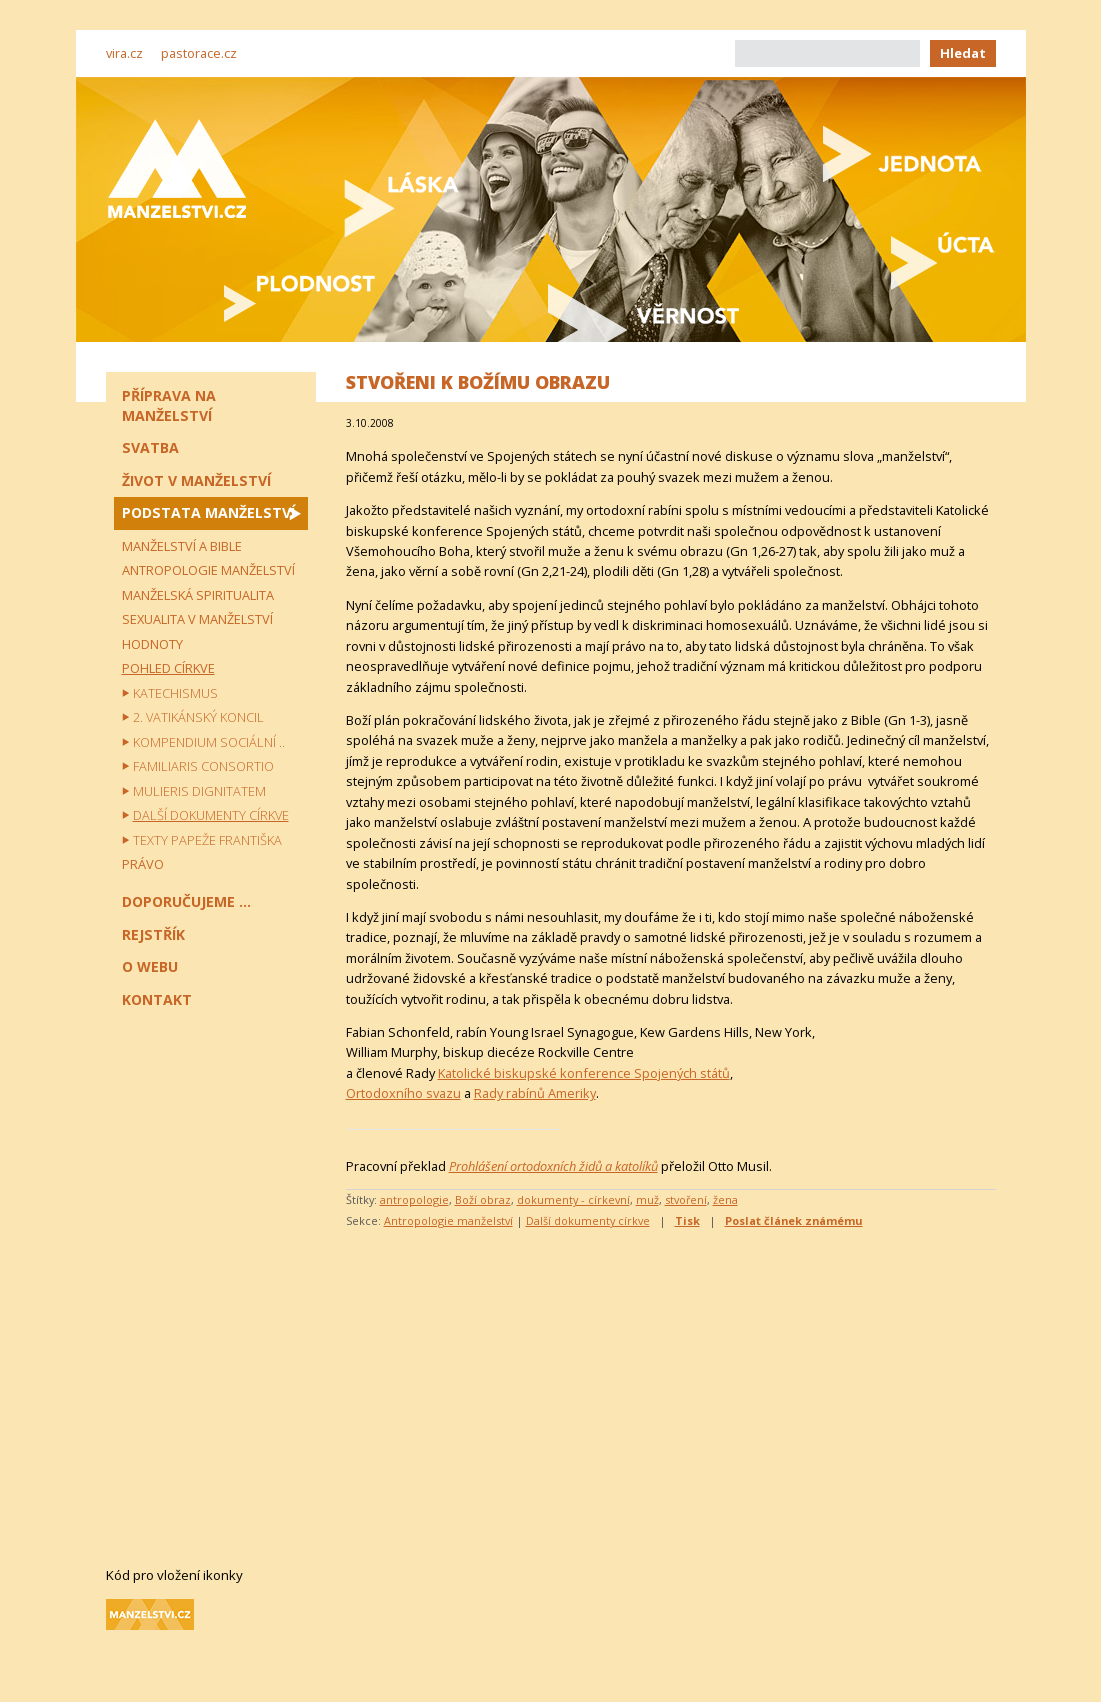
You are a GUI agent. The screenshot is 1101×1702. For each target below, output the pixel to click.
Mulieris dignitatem (199, 791)
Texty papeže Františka (207, 840)
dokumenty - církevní (573, 1199)
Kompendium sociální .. (209, 742)
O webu (150, 966)
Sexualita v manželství (197, 619)
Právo (143, 864)
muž (647, 1199)
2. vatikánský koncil (198, 717)
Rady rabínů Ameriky (535, 1093)
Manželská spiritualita (198, 595)
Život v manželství (196, 480)
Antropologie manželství (448, 1220)
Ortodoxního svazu (403, 1093)
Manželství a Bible (182, 546)
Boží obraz (483, 1199)
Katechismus (175, 693)
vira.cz (124, 53)
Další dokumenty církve (588, 1220)
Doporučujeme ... (186, 901)
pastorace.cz (199, 53)
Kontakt (157, 999)
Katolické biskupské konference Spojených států (584, 1073)
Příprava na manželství (169, 405)
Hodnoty (152, 644)
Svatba (150, 447)
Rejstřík (153, 934)
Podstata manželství (208, 512)
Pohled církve (168, 668)
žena (725, 1199)
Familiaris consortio (203, 766)
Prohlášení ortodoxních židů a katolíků (553, 1166)
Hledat (963, 53)
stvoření (686, 1199)
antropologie (414, 1199)
